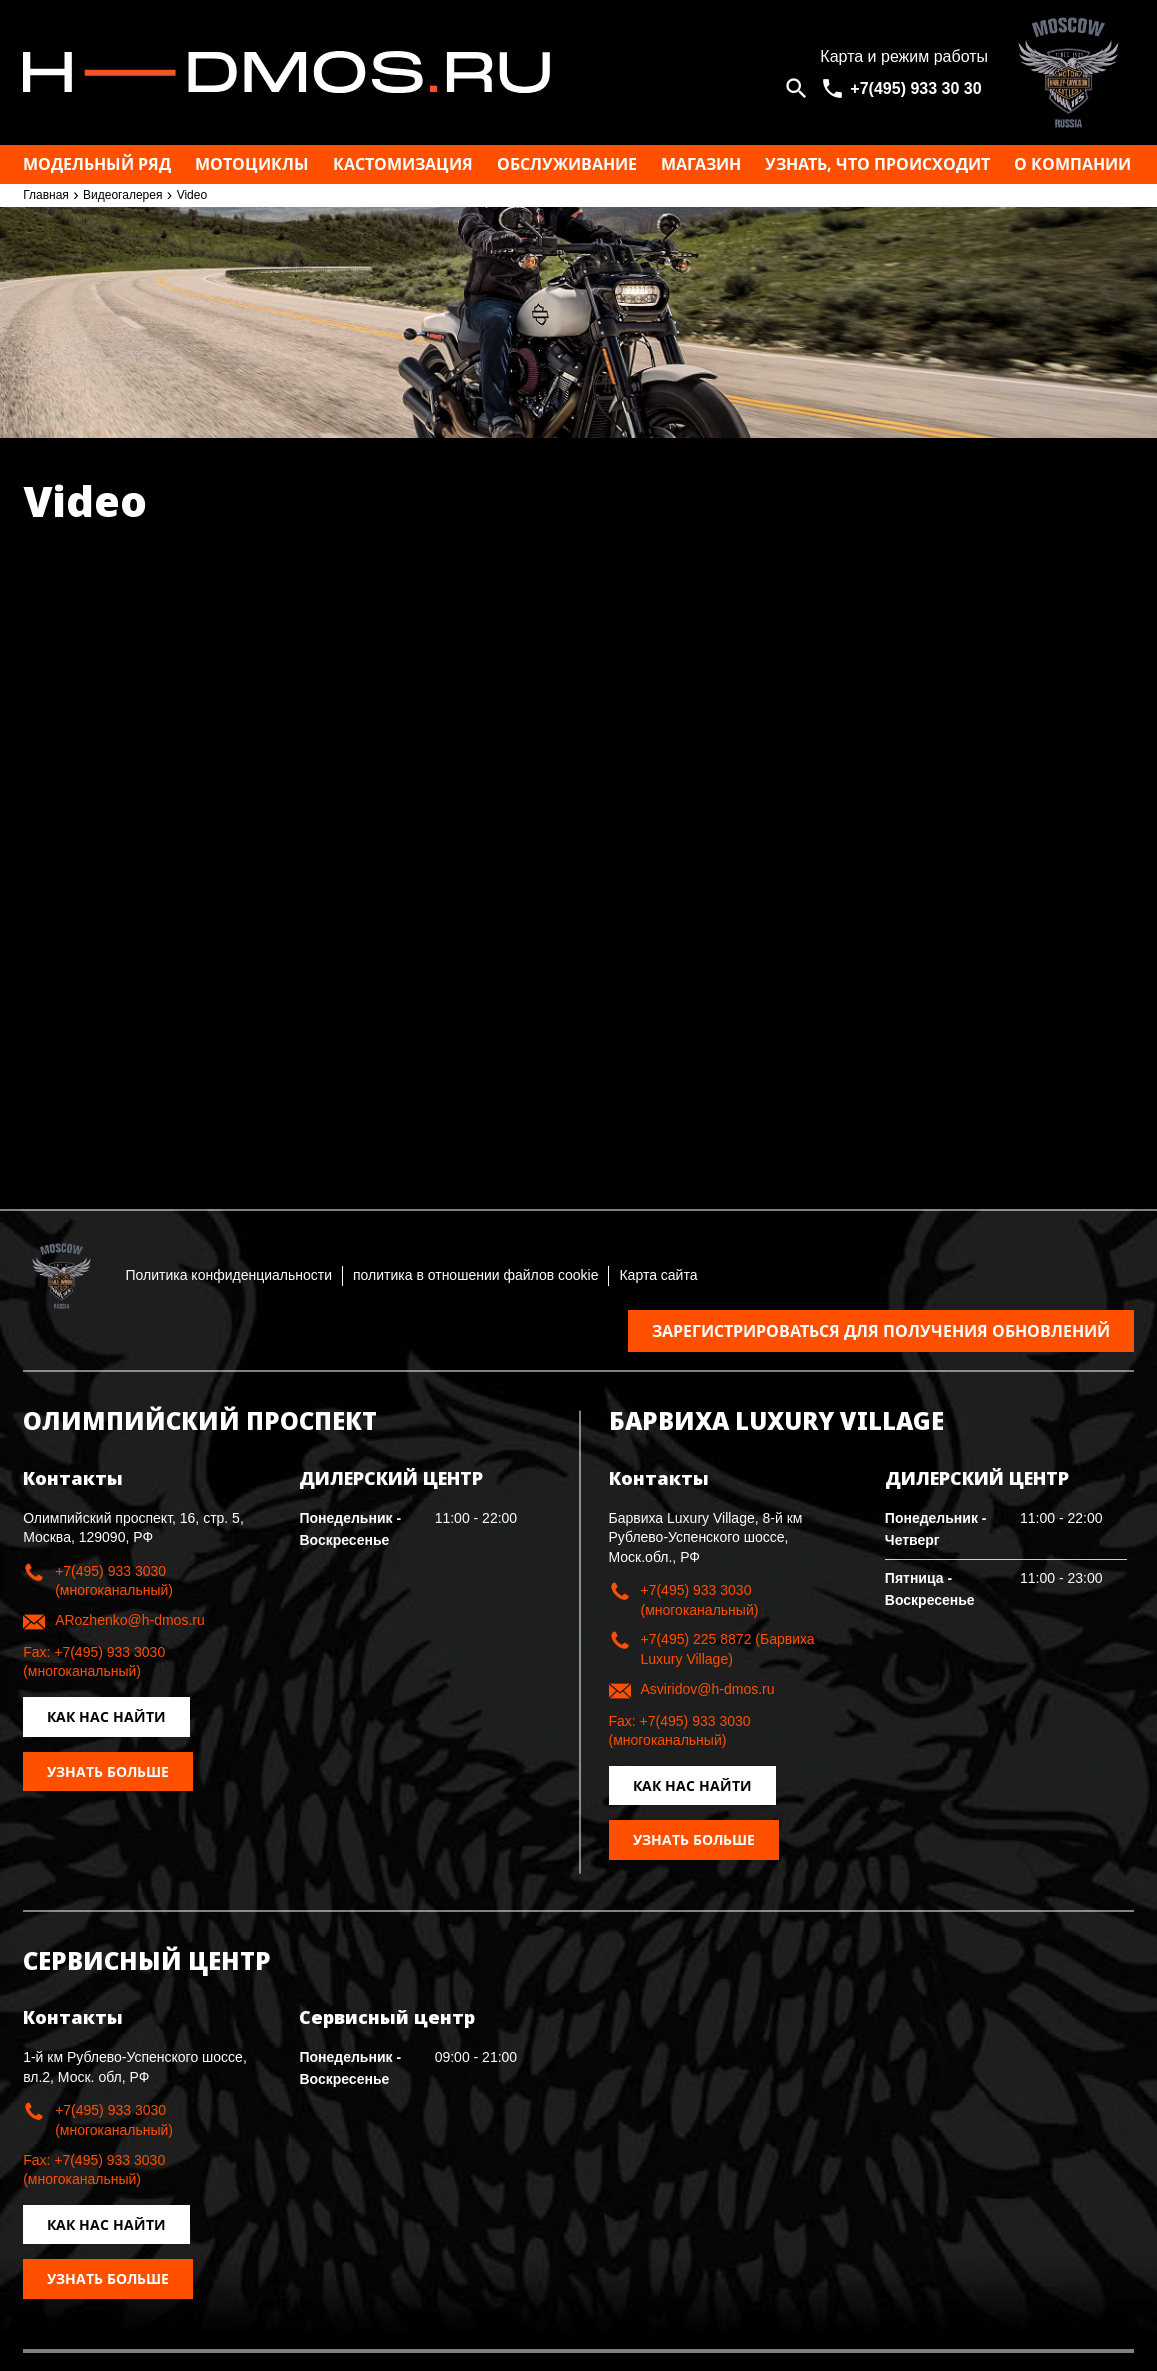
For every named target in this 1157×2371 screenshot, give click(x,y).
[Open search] (796, 88)
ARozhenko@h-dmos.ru (130, 1620)
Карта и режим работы (904, 56)
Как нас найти (106, 1716)
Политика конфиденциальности (228, 1275)
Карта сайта (658, 1275)
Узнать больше (108, 1771)
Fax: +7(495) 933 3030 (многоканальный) (94, 1662)
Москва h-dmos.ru (403, 72)
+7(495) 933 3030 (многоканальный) (114, 1581)
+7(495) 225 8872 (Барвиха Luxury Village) (728, 1649)
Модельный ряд (97, 164)
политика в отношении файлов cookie (475, 1275)
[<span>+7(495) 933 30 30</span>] (904, 88)
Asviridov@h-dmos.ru (708, 1689)
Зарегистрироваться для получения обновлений (881, 1331)
